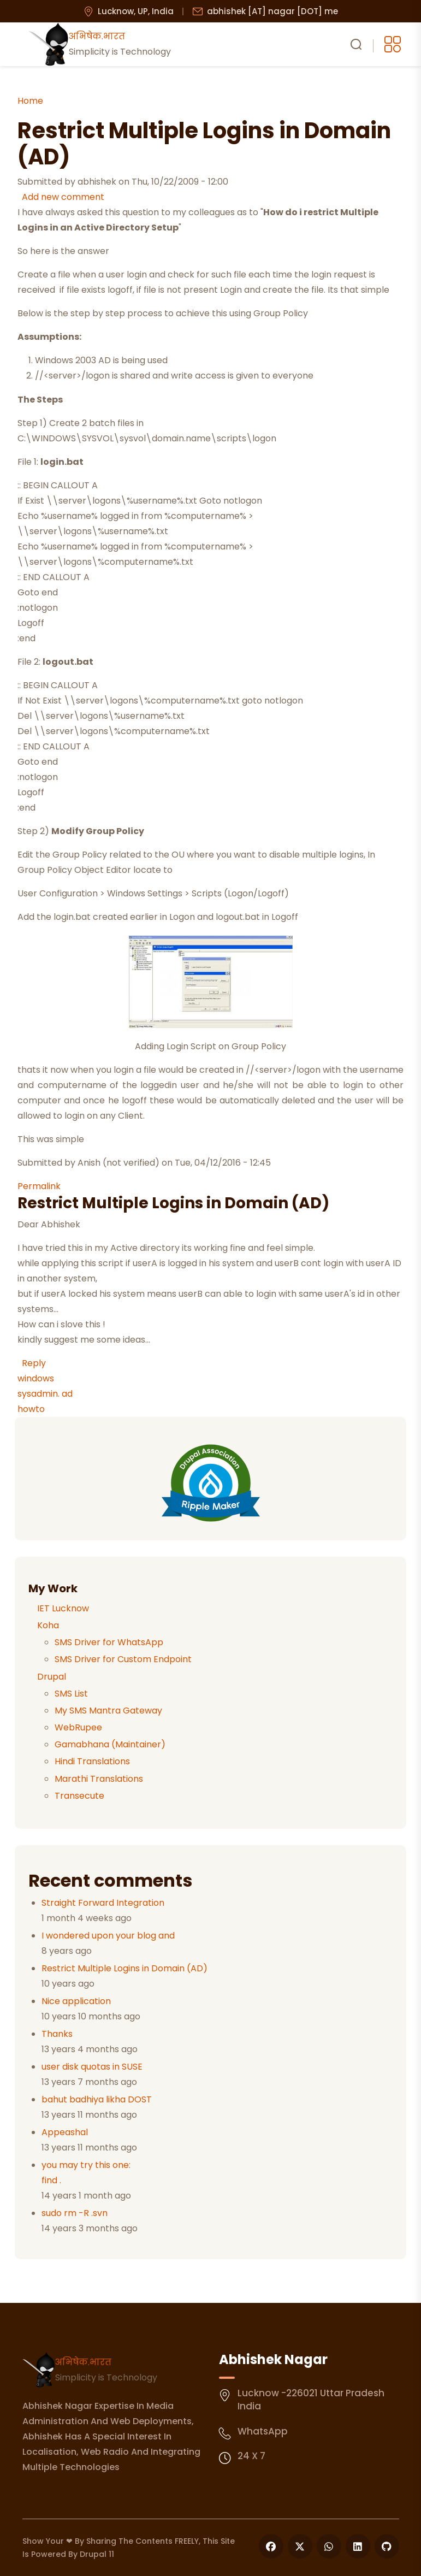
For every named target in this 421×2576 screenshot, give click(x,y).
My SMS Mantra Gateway (108, 1710)
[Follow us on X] (300, 2546)
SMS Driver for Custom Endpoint (123, 1659)
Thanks (57, 2034)
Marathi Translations (99, 1779)
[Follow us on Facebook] (271, 2546)
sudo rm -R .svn (74, 2213)
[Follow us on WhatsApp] (329, 2546)
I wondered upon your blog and (108, 1935)
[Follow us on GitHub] (387, 2546)
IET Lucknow (63, 1608)
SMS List (71, 1693)
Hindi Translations (92, 1761)
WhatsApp (263, 2431)
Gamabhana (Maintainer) (110, 1744)
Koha (48, 1625)
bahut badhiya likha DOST (96, 2099)
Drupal (51, 1676)
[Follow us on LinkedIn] (358, 2546)
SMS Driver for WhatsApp (109, 1642)
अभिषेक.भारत (83, 2362)
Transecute (79, 1795)
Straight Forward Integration (102, 1902)
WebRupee (78, 1727)
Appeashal (64, 2132)
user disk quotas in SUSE (92, 2066)
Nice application (76, 2001)
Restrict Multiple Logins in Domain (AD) (124, 1968)
